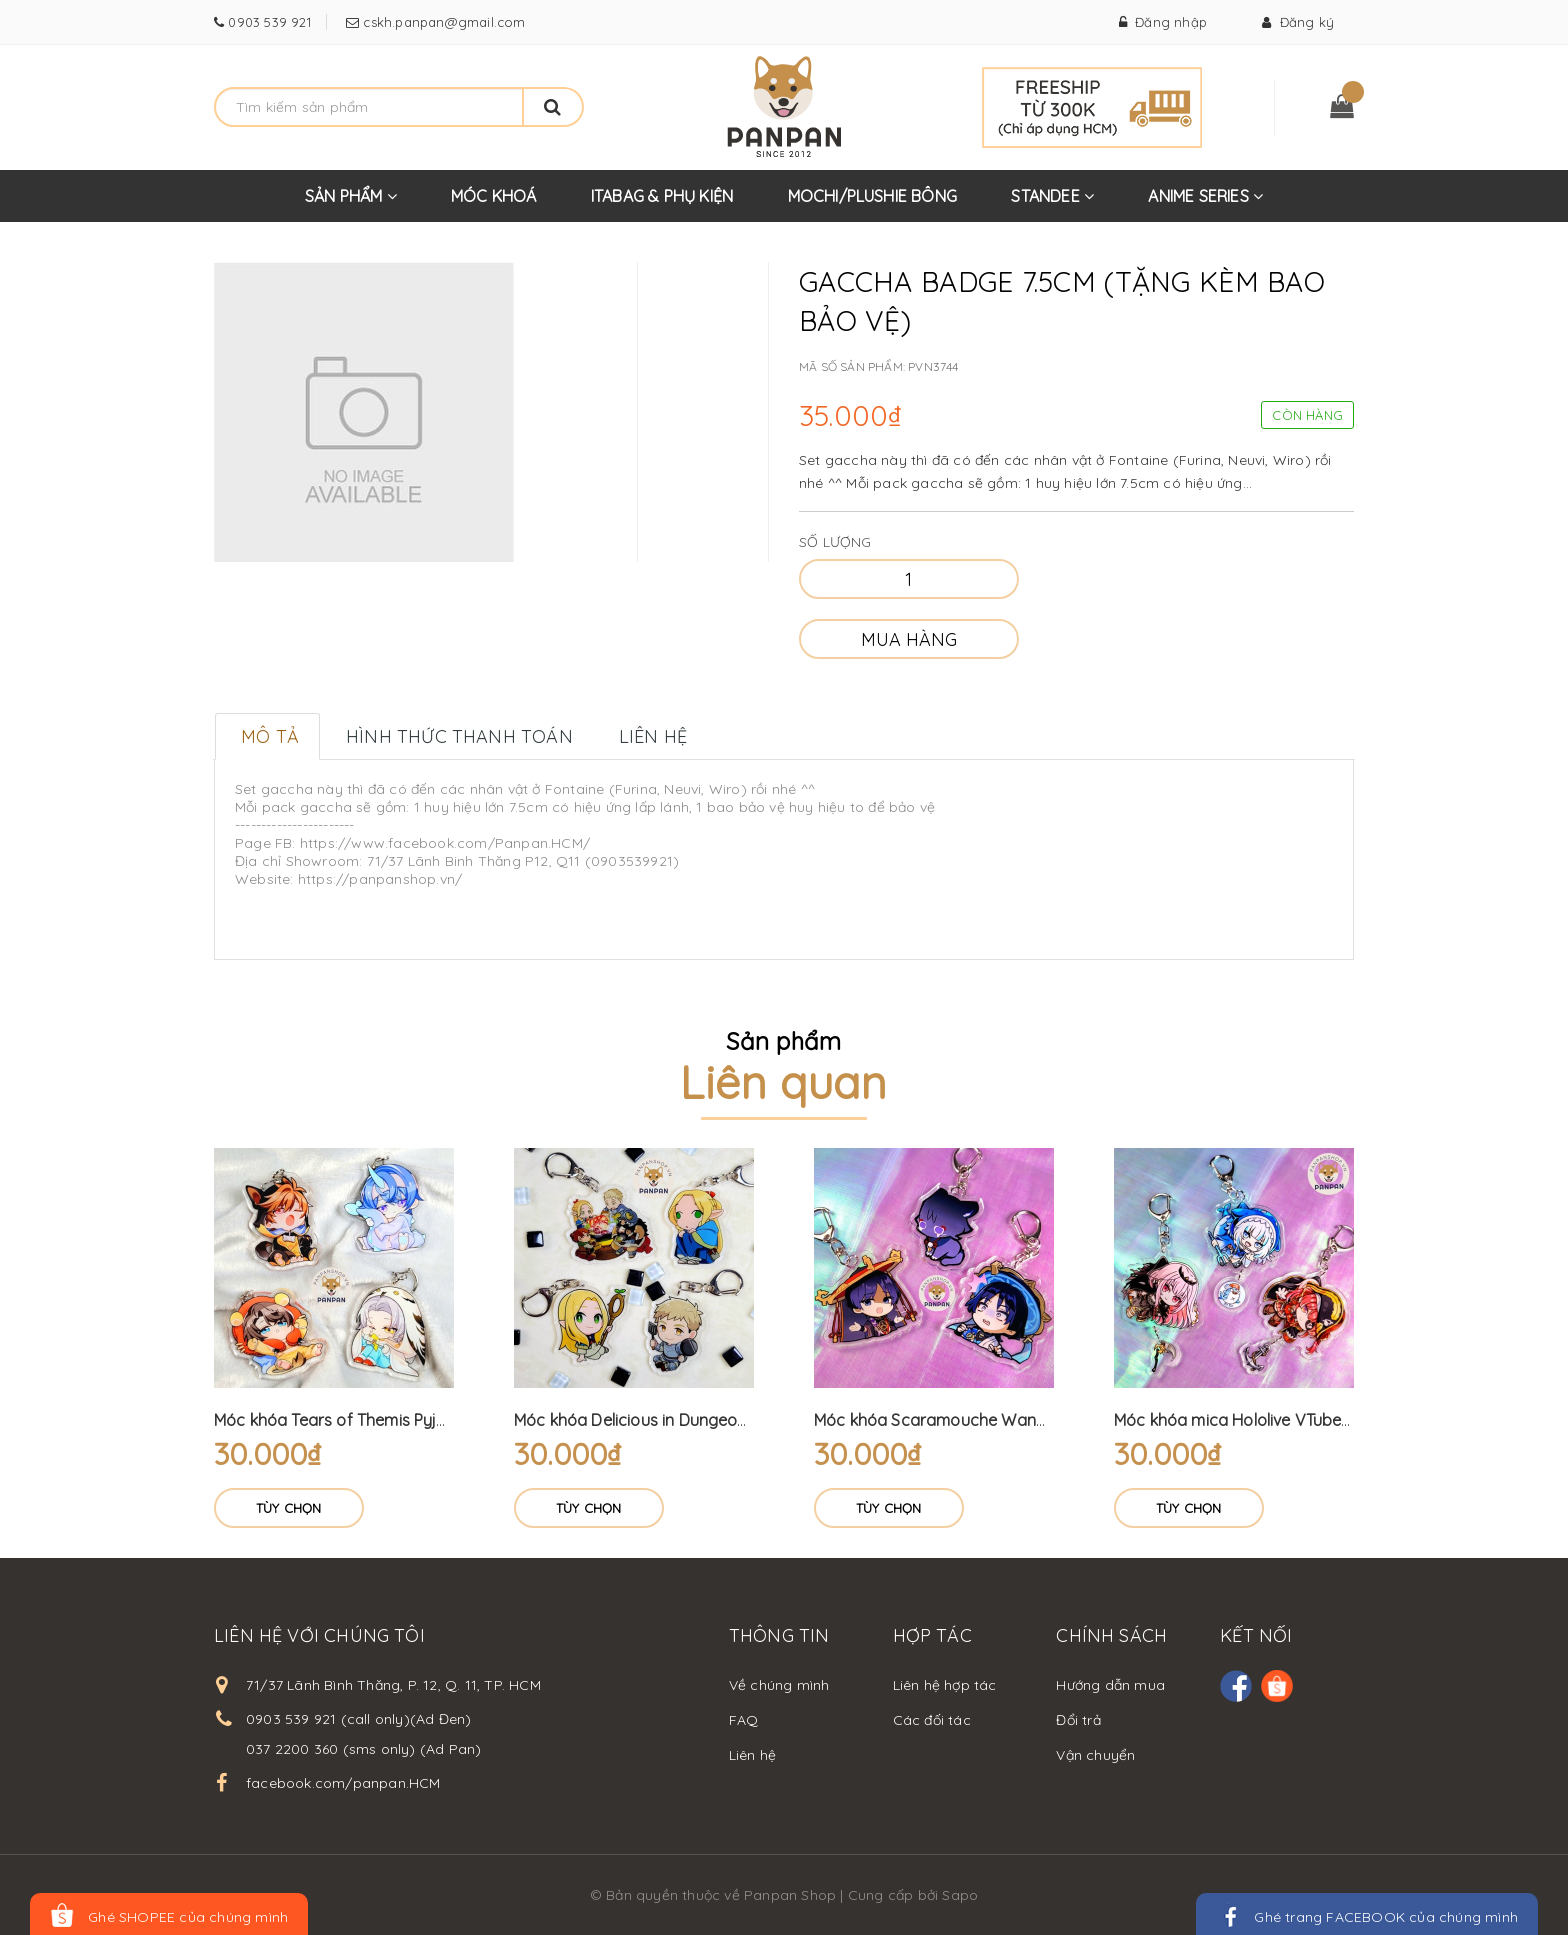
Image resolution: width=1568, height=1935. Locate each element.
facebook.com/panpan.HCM (343, 1783)
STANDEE (1052, 204)
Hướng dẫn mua (1110, 1685)
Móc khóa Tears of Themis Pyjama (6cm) (366, 1420)
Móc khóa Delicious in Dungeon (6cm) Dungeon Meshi (713, 1420)
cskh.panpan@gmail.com (442, 22)
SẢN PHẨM (351, 204)
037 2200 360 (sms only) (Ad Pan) (363, 1749)
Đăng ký (1298, 22)
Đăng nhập (1163, 22)
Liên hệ (752, 1755)
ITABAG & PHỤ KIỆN (662, 196)
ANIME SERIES (1205, 204)
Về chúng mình (779, 1685)
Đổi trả (1078, 1720)
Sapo (960, 1895)
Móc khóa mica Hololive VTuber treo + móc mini (1291, 1420)
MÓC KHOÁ (494, 196)
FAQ (744, 1720)
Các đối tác (932, 1720)
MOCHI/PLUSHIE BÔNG (873, 196)
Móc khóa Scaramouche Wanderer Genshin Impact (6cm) (1029, 1420)
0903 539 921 (267, 22)
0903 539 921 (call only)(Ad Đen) (358, 1719)
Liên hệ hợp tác (945, 1685)
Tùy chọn (289, 1508)
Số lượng (835, 542)
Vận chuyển (1095, 1755)
